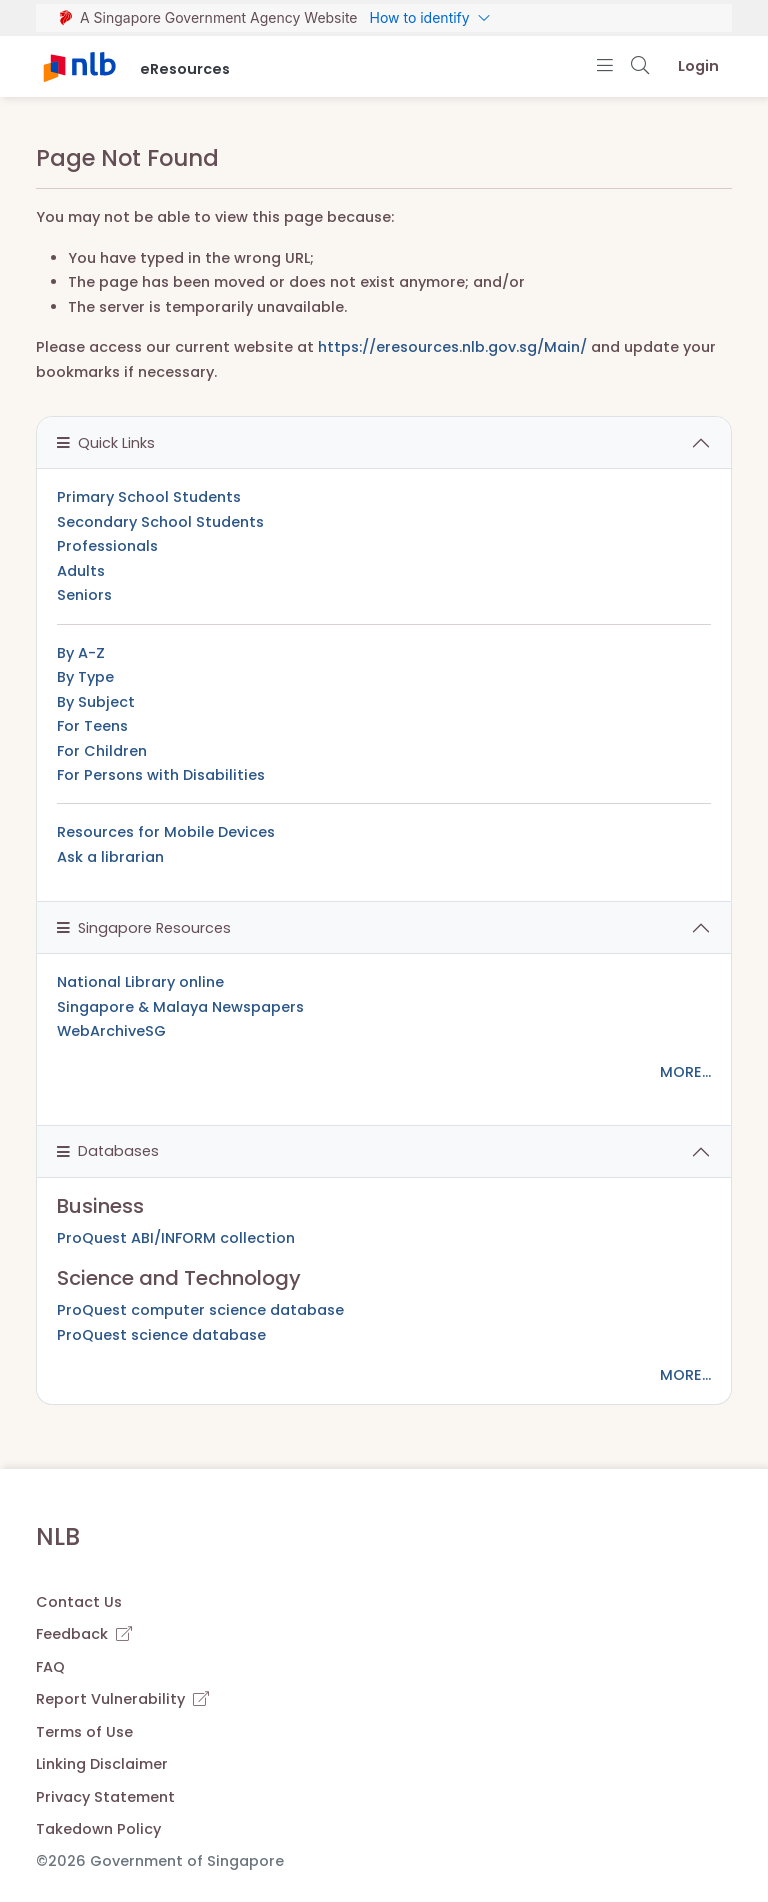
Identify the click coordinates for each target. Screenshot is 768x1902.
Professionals (107, 546)
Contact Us (79, 1602)
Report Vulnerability (122, 1699)
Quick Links (106, 443)
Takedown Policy (98, 1829)
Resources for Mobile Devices (166, 832)
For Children (102, 751)
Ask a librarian (110, 857)
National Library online (140, 982)
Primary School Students (149, 497)
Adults (81, 571)
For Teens (92, 726)
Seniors (84, 595)
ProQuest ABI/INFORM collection (176, 1238)
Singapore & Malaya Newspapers (180, 1007)
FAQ (50, 1667)
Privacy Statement (105, 1797)
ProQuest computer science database (200, 1310)
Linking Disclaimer (102, 1764)
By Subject (96, 702)
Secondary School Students (160, 522)
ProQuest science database (161, 1335)
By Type (85, 677)
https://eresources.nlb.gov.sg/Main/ (452, 347)
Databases (108, 1151)
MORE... (685, 1072)
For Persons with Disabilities (161, 775)
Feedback (84, 1634)
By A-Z (81, 653)
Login (698, 66)
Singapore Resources (144, 928)
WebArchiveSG (111, 1031)
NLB (58, 1536)
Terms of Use (84, 1732)
